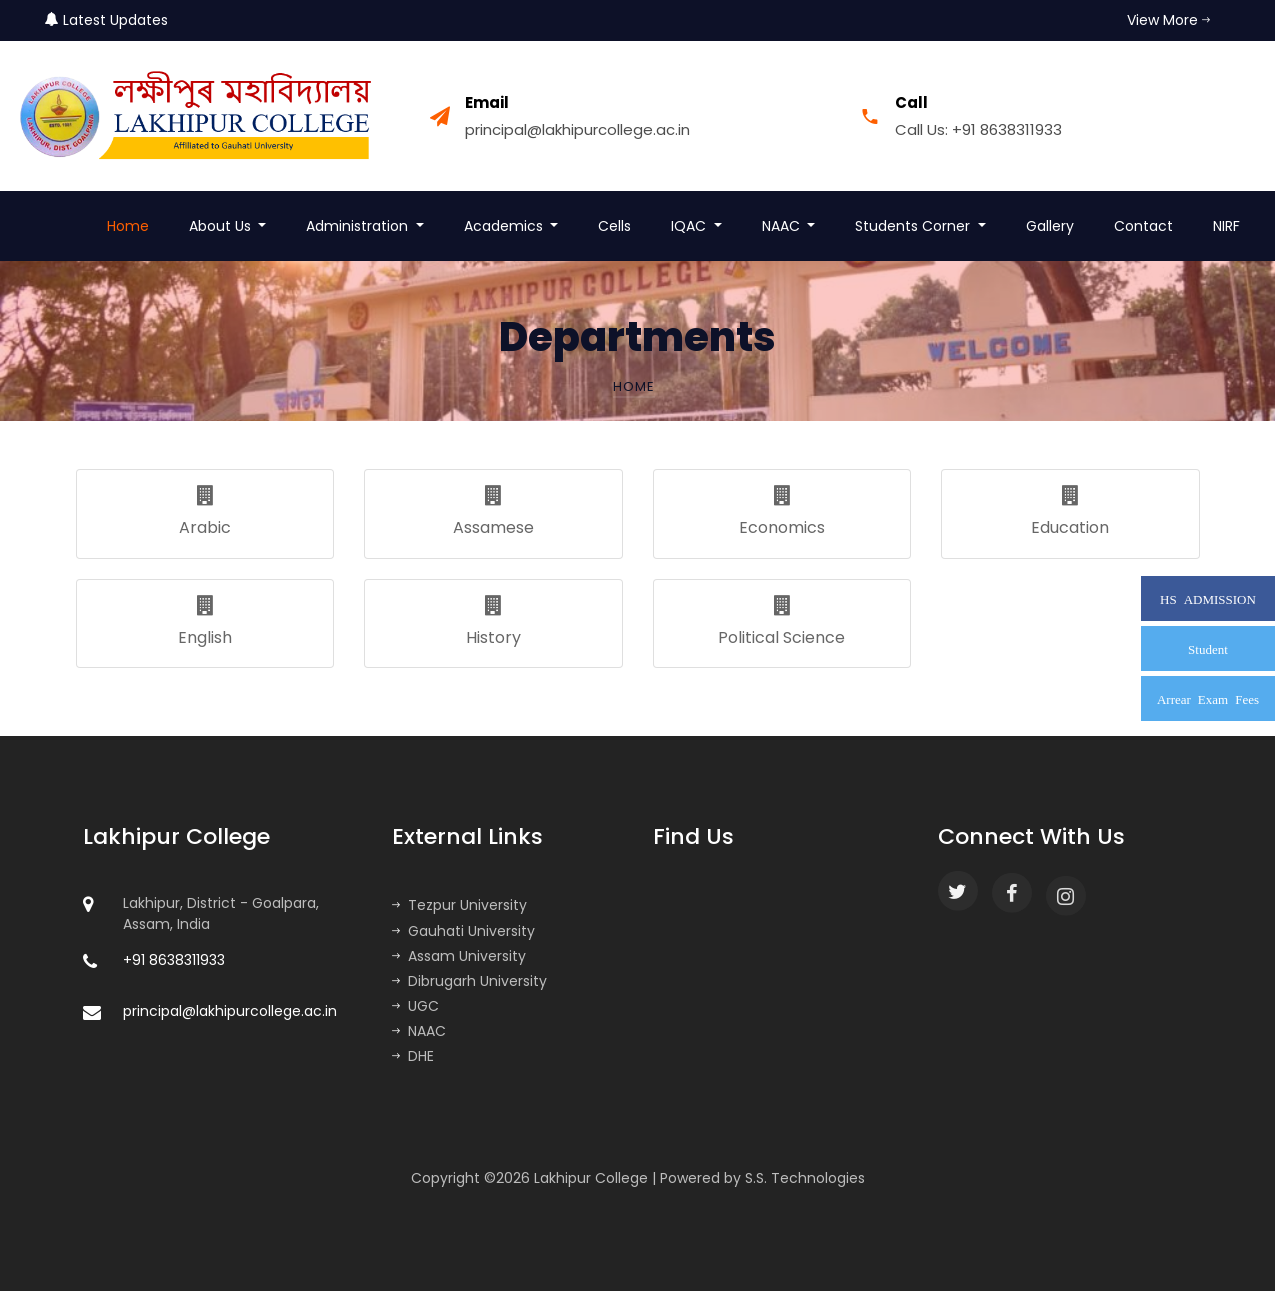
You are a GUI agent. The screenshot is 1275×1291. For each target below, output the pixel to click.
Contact (1143, 226)
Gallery (1050, 226)
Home (128, 226)
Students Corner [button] (914, 226)
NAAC (419, 1031)
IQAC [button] (690, 226)
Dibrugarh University (469, 981)
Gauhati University (463, 931)
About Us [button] (222, 226)
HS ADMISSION (1208, 598)
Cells (614, 226)
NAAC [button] (783, 226)
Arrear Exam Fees (1208, 698)
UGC (415, 1006)
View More (1168, 20)
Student (1208, 648)
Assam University (459, 956)
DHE (413, 1056)
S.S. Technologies (805, 1178)
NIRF (1226, 226)
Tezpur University (459, 905)
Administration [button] (359, 226)
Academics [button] (505, 226)
